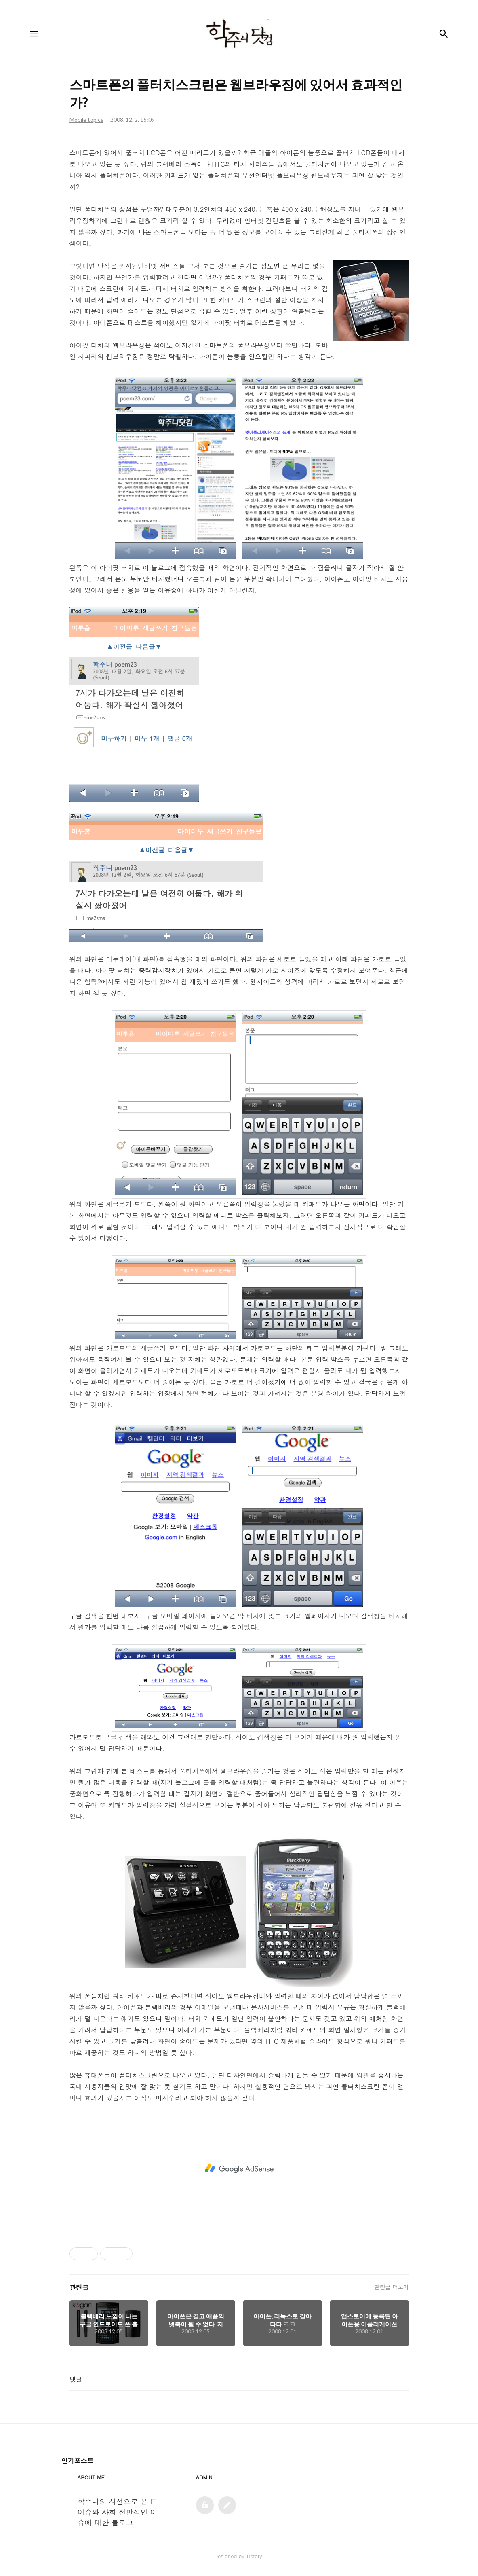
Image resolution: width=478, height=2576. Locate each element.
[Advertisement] (239, 2168)
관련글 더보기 (391, 2287)
